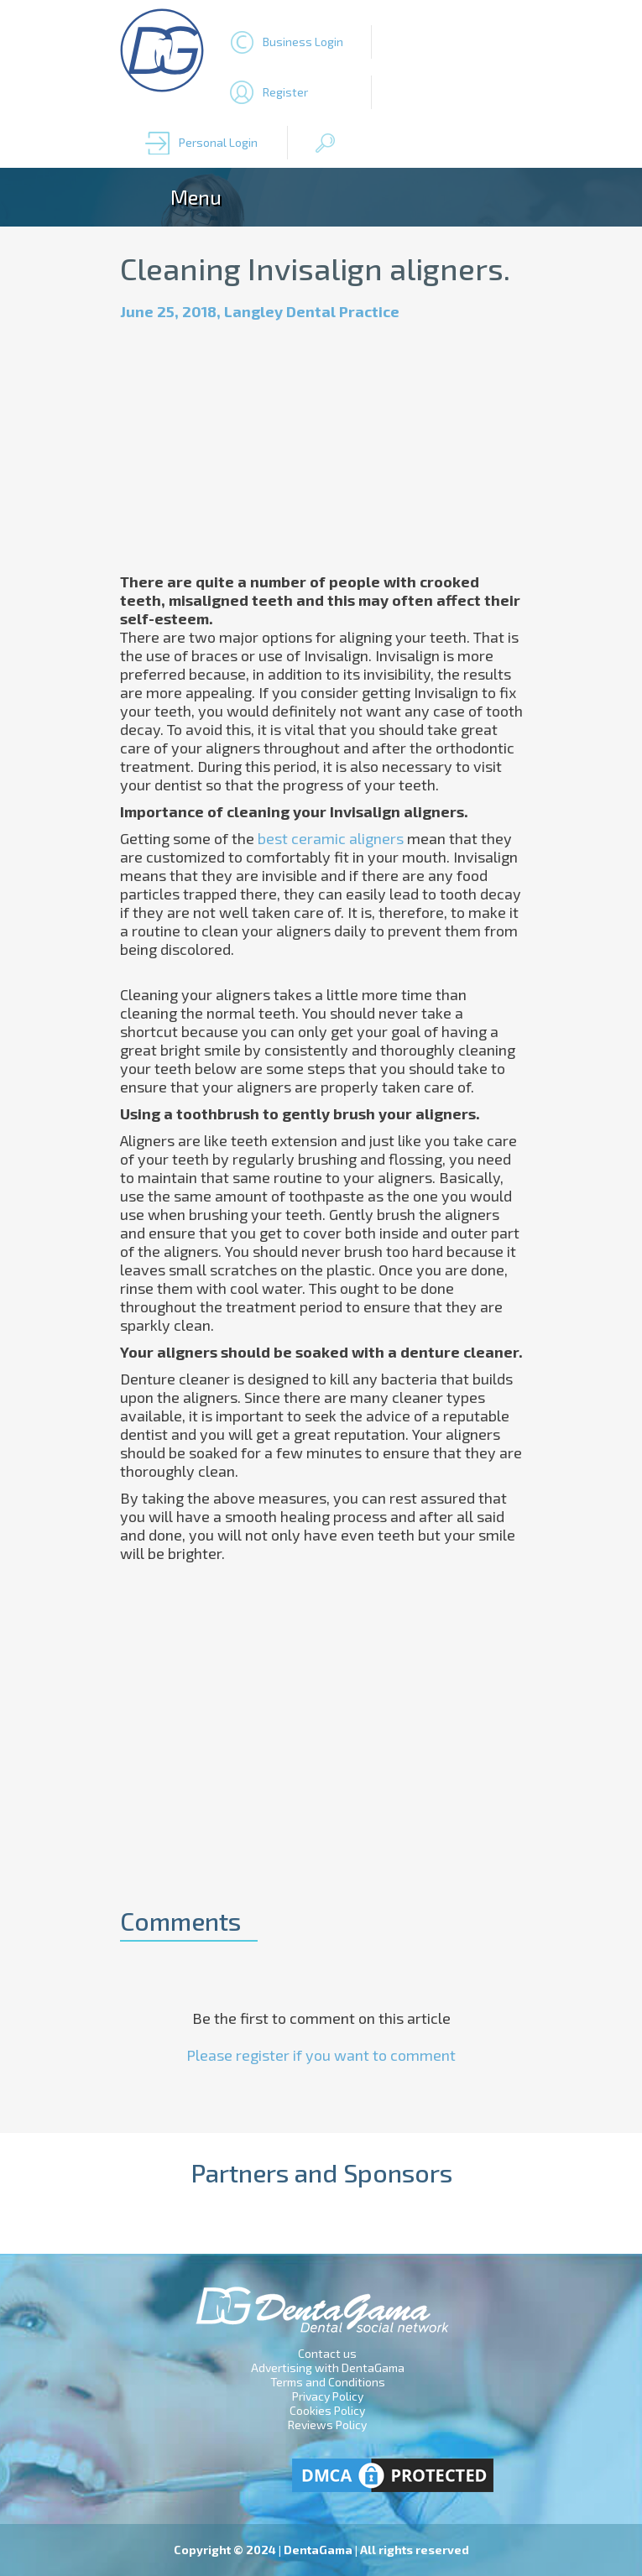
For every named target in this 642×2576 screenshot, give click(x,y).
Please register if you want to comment (321, 2055)
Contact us (327, 2353)
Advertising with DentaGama (328, 2367)
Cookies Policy (327, 2410)
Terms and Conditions (327, 2382)
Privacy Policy (327, 2396)
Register (285, 92)
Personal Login (218, 142)
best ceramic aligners (331, 838)
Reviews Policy (327, 2424)
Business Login (303, 41)
